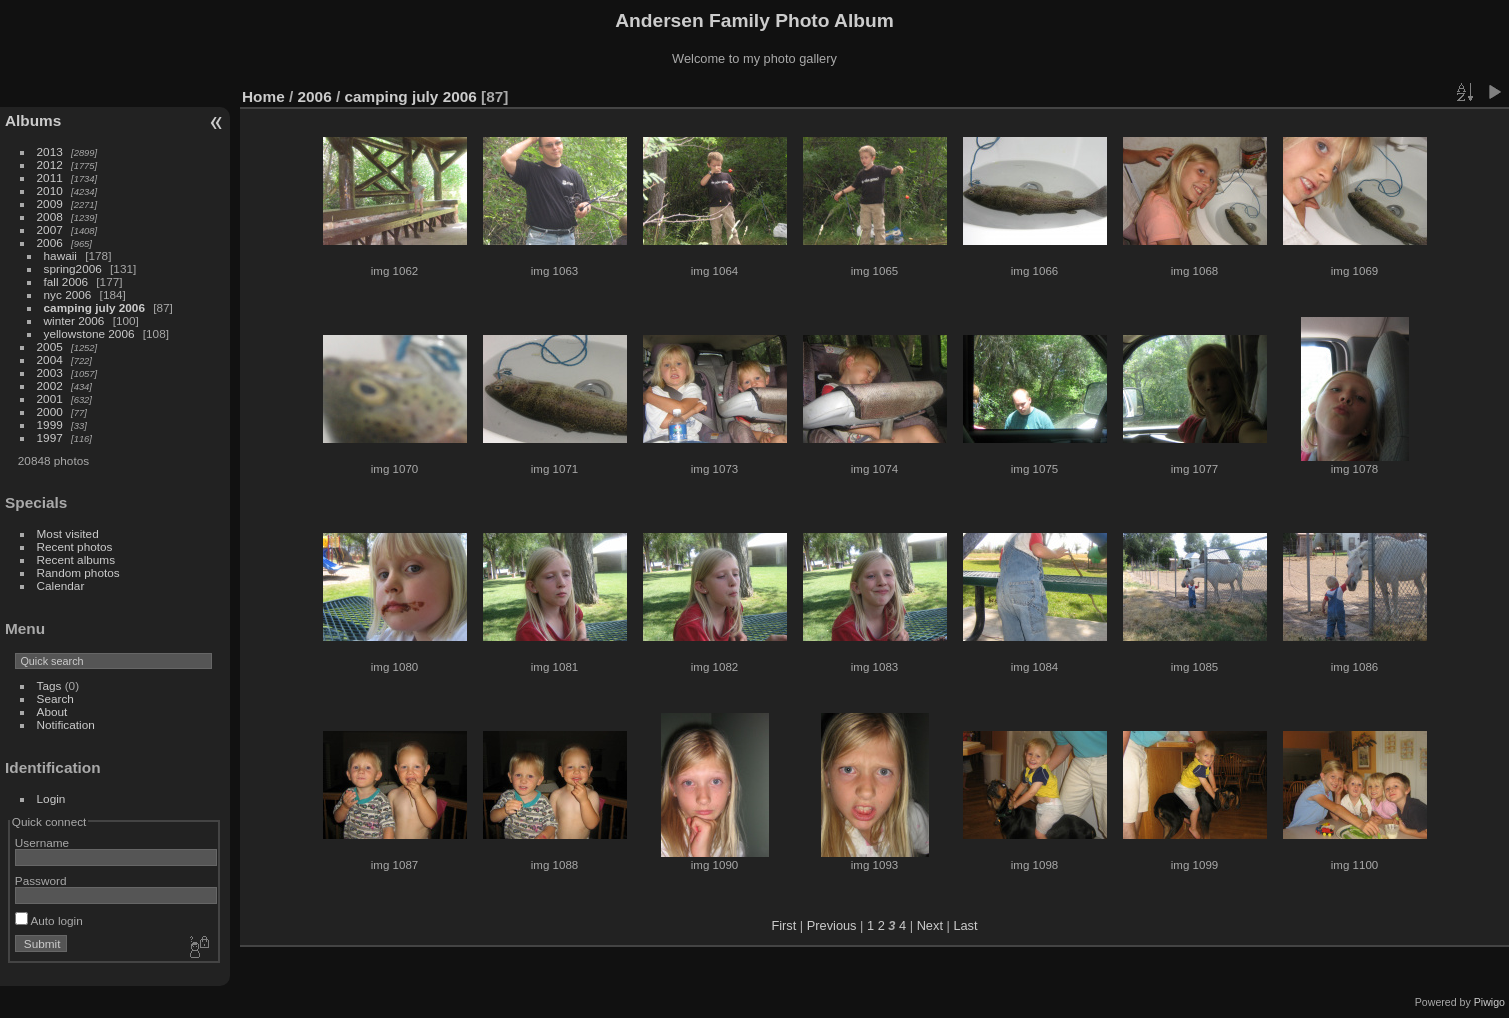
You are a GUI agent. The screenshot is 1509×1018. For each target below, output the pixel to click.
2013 (50, 151)
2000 (50, 411)
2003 (50, 372)
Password (41, 880)
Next (930, 925)
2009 (50, 203)
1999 (50, 424)
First (783, 925)
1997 (50, 437)
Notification (66, 724)
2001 (50, 398)
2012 (50, 164)
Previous (832, 925)
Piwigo (1489, 1002)
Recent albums (76, 559)
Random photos (78, 572)
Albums (33, 120)
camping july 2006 (94, 307)
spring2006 (73, 268)
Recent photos (75, 546)
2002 (50, 385)
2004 (50, 359)
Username (42, 842)
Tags (49, 685)
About (52, 711)
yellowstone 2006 (89, 333)
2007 (50, 229)
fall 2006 (66, 281)
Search (55, 698)
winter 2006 (74, 320)
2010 (50, 190)
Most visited (68, 533)
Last (965, 925)
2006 (50, 242)
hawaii (60, 255)
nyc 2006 (68, 294)
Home (263, 96)
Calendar (61, 585)
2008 (50, 216)
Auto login (49, 920)
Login (51, 798)
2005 (50, 346)
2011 (50, 177)
